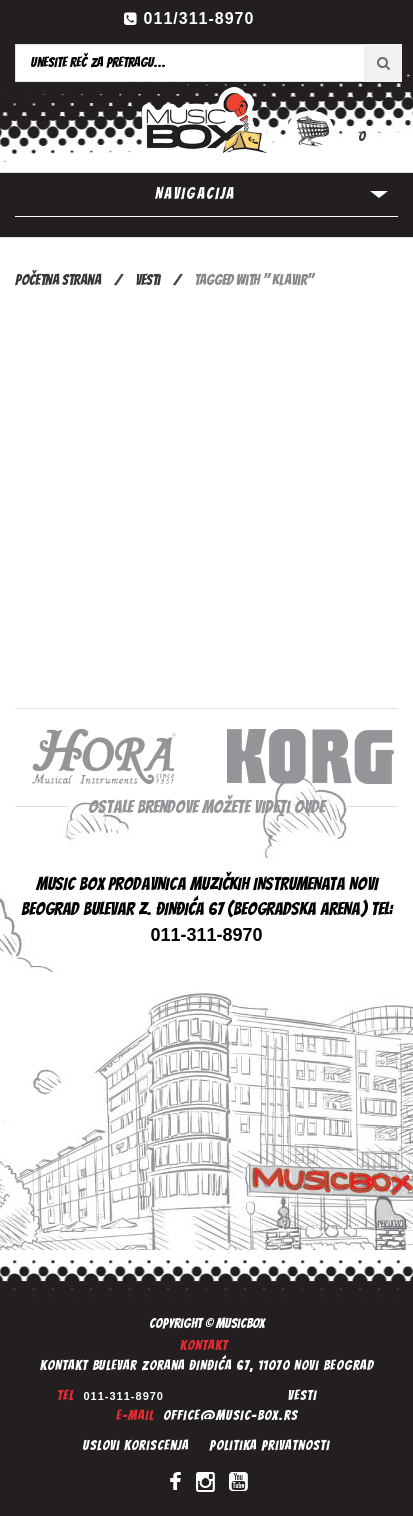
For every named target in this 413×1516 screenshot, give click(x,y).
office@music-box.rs (230, 1415)
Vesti (147, 280)
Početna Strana (58, 280)
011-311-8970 (123, 1396)
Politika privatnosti (269, 1445)
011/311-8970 (199, 18)
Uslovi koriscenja (136, 1445)
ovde (309, 806)
